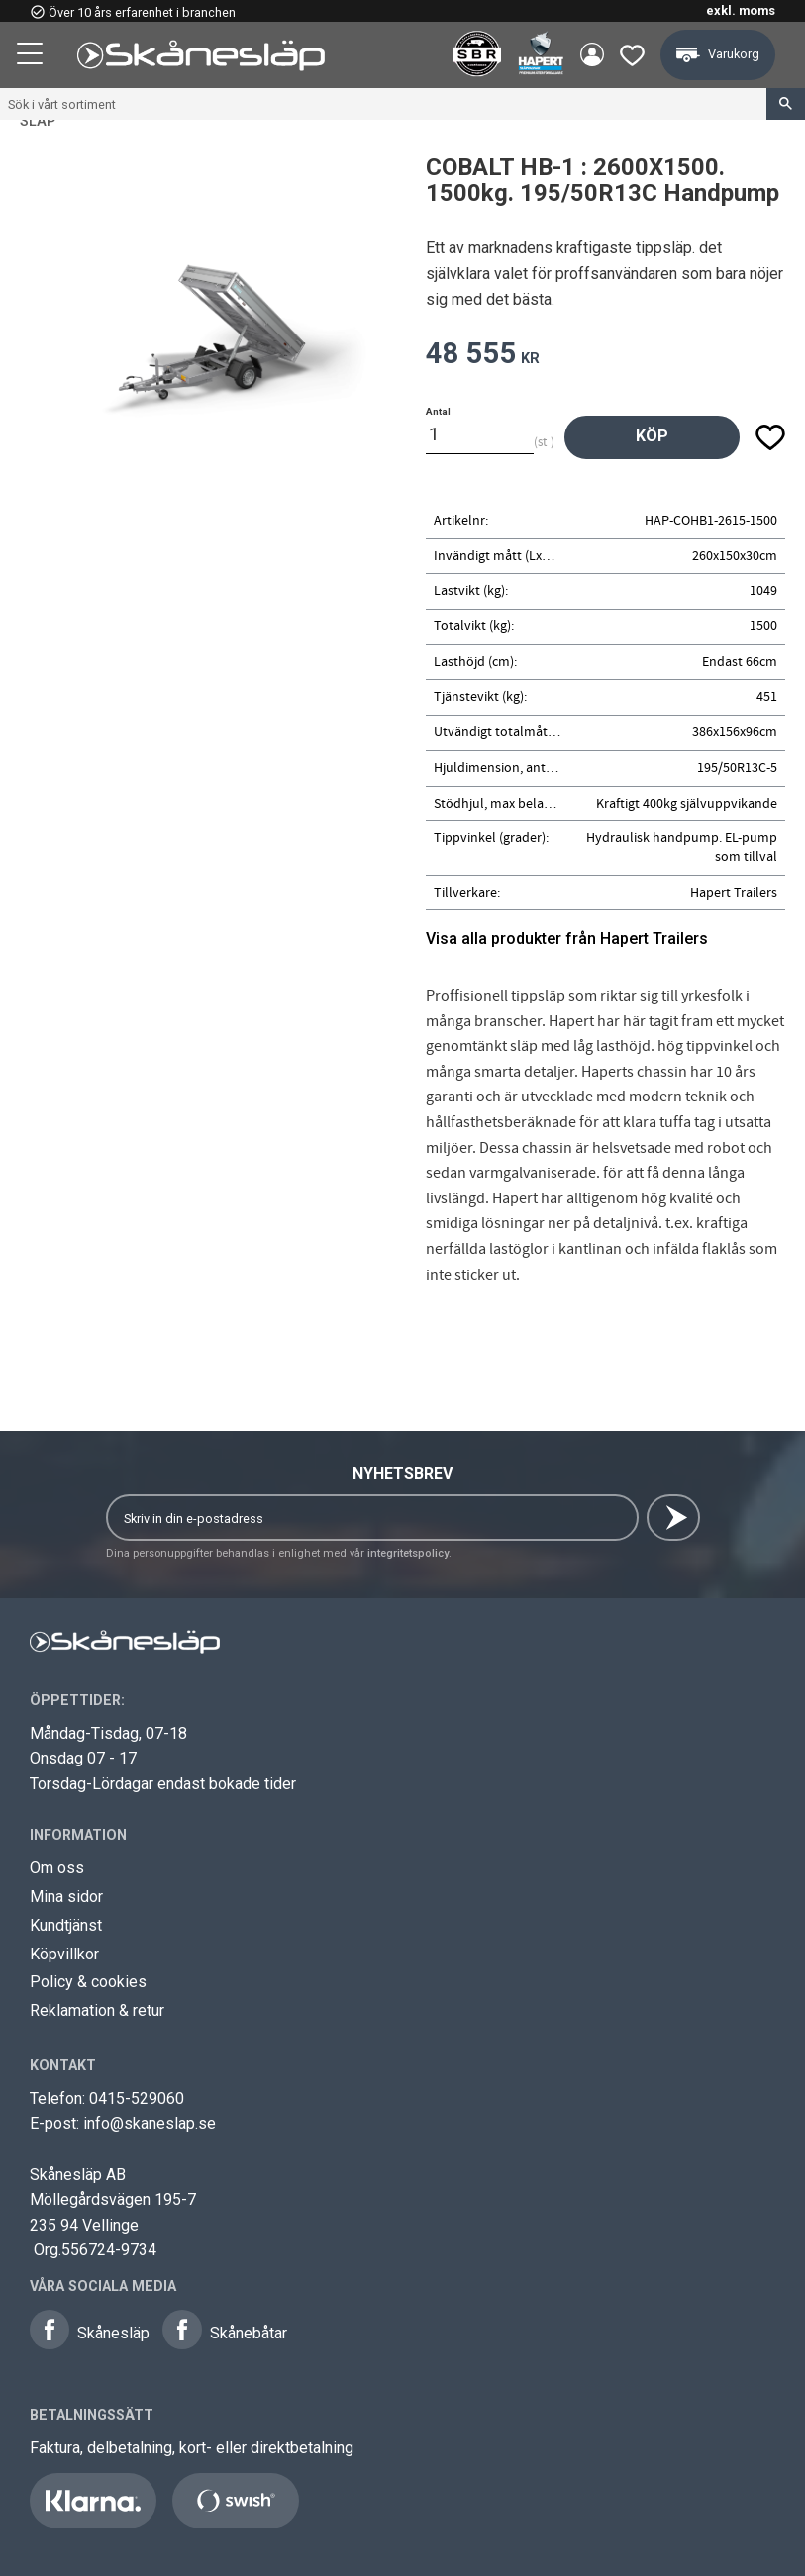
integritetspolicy (408, 1553)
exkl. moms (740, 10)
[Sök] (785, 104)
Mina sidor (66, 1896)
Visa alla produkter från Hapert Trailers (567, 938)
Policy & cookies (88, 1981)
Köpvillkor (64, 1954)
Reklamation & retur (97, 2010)
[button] (31, 56)
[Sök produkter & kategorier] (383, 104)
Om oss (57, 1868)
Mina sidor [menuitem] (591, 55)
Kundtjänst (66, 1925)
